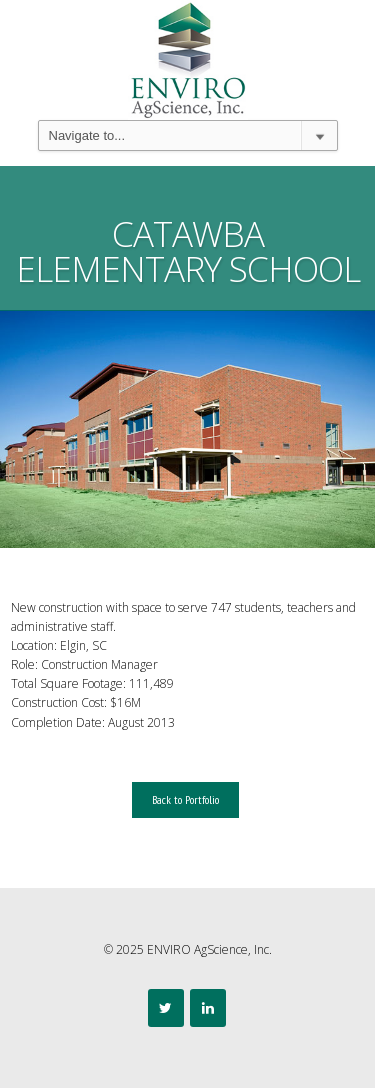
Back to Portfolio (185, 799)
